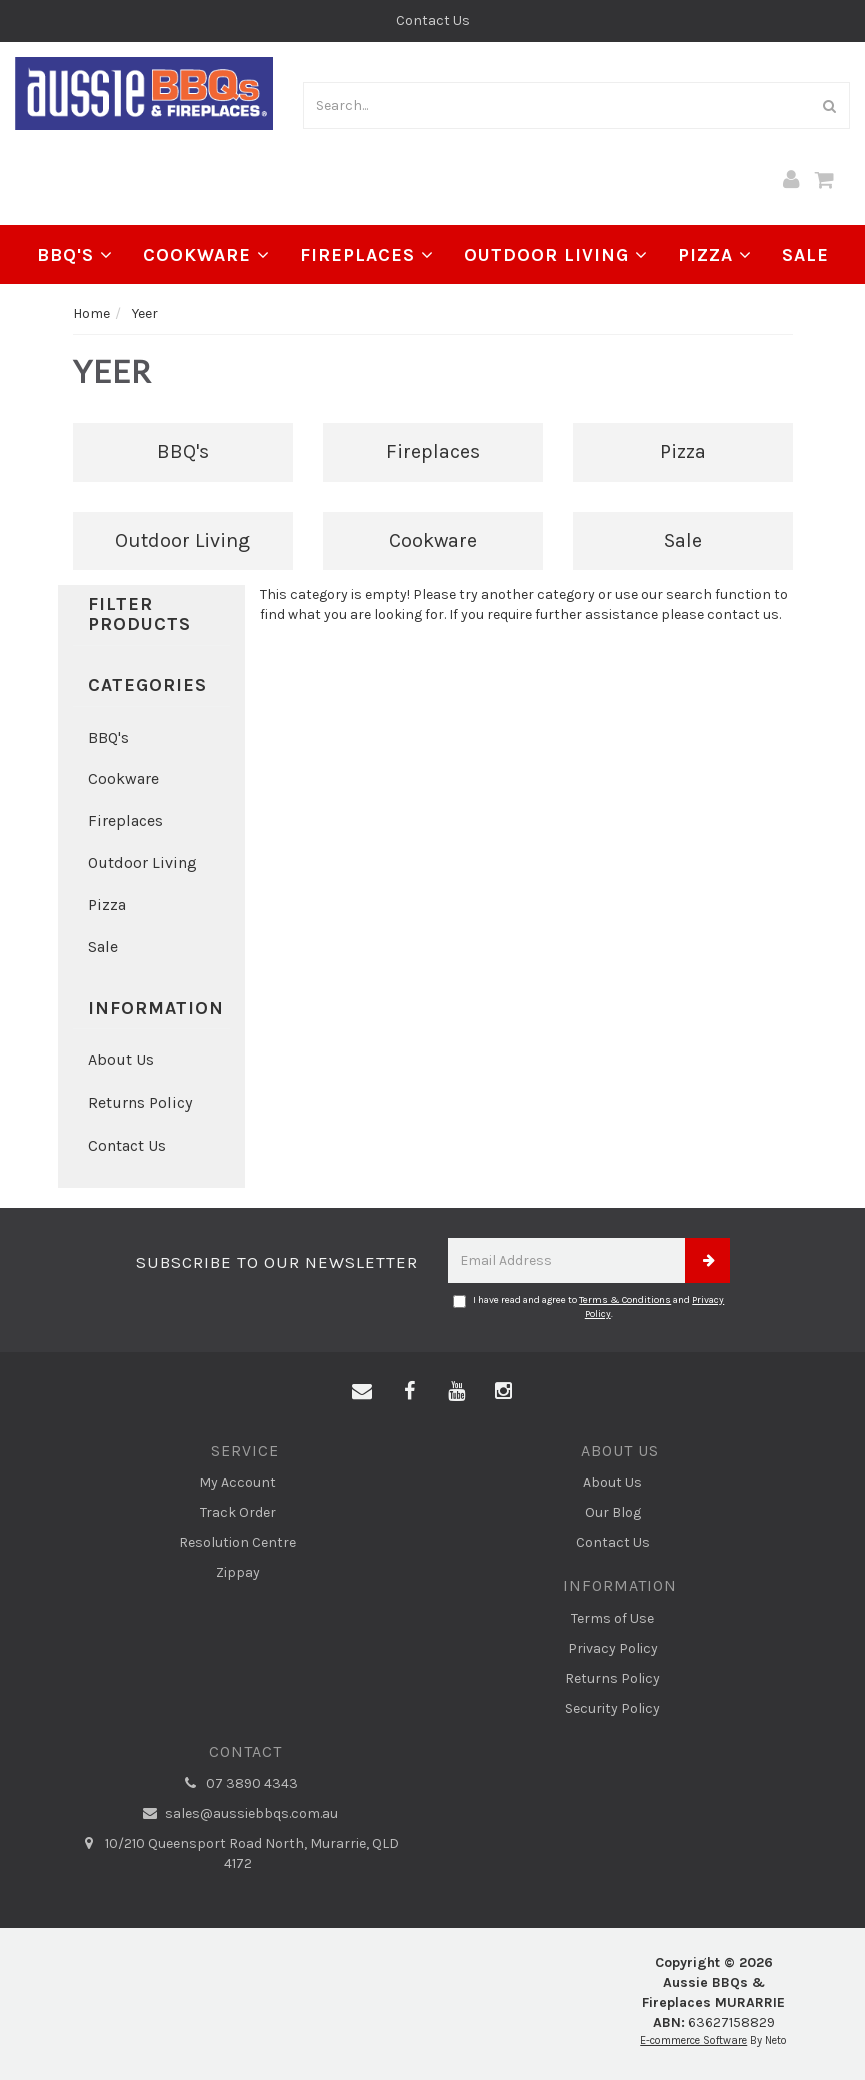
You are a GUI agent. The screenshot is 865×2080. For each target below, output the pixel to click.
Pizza (715, 255)
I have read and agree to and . (588, 1307)
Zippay (238, 1572)
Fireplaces (367, 255)
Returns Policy (140, 1102)
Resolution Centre (237, 1542)
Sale (805, 255)
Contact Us (433, 20)
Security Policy (612, 1708)
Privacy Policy (613, 1648)
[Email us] (362, 1392)
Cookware (206, 255)
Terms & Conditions (625, 1300)
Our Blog (613, 1512)
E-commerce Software (693, 2040)
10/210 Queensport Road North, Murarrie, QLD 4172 (238, 1853)
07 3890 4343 (238, 1784)
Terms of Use (612, 1618)
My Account (237, 1482)
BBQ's (75, 255)
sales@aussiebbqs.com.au (237, 1814)
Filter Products (139, 615)
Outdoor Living (556, 255)
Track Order (238, 1512)
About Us (121, 1059)
